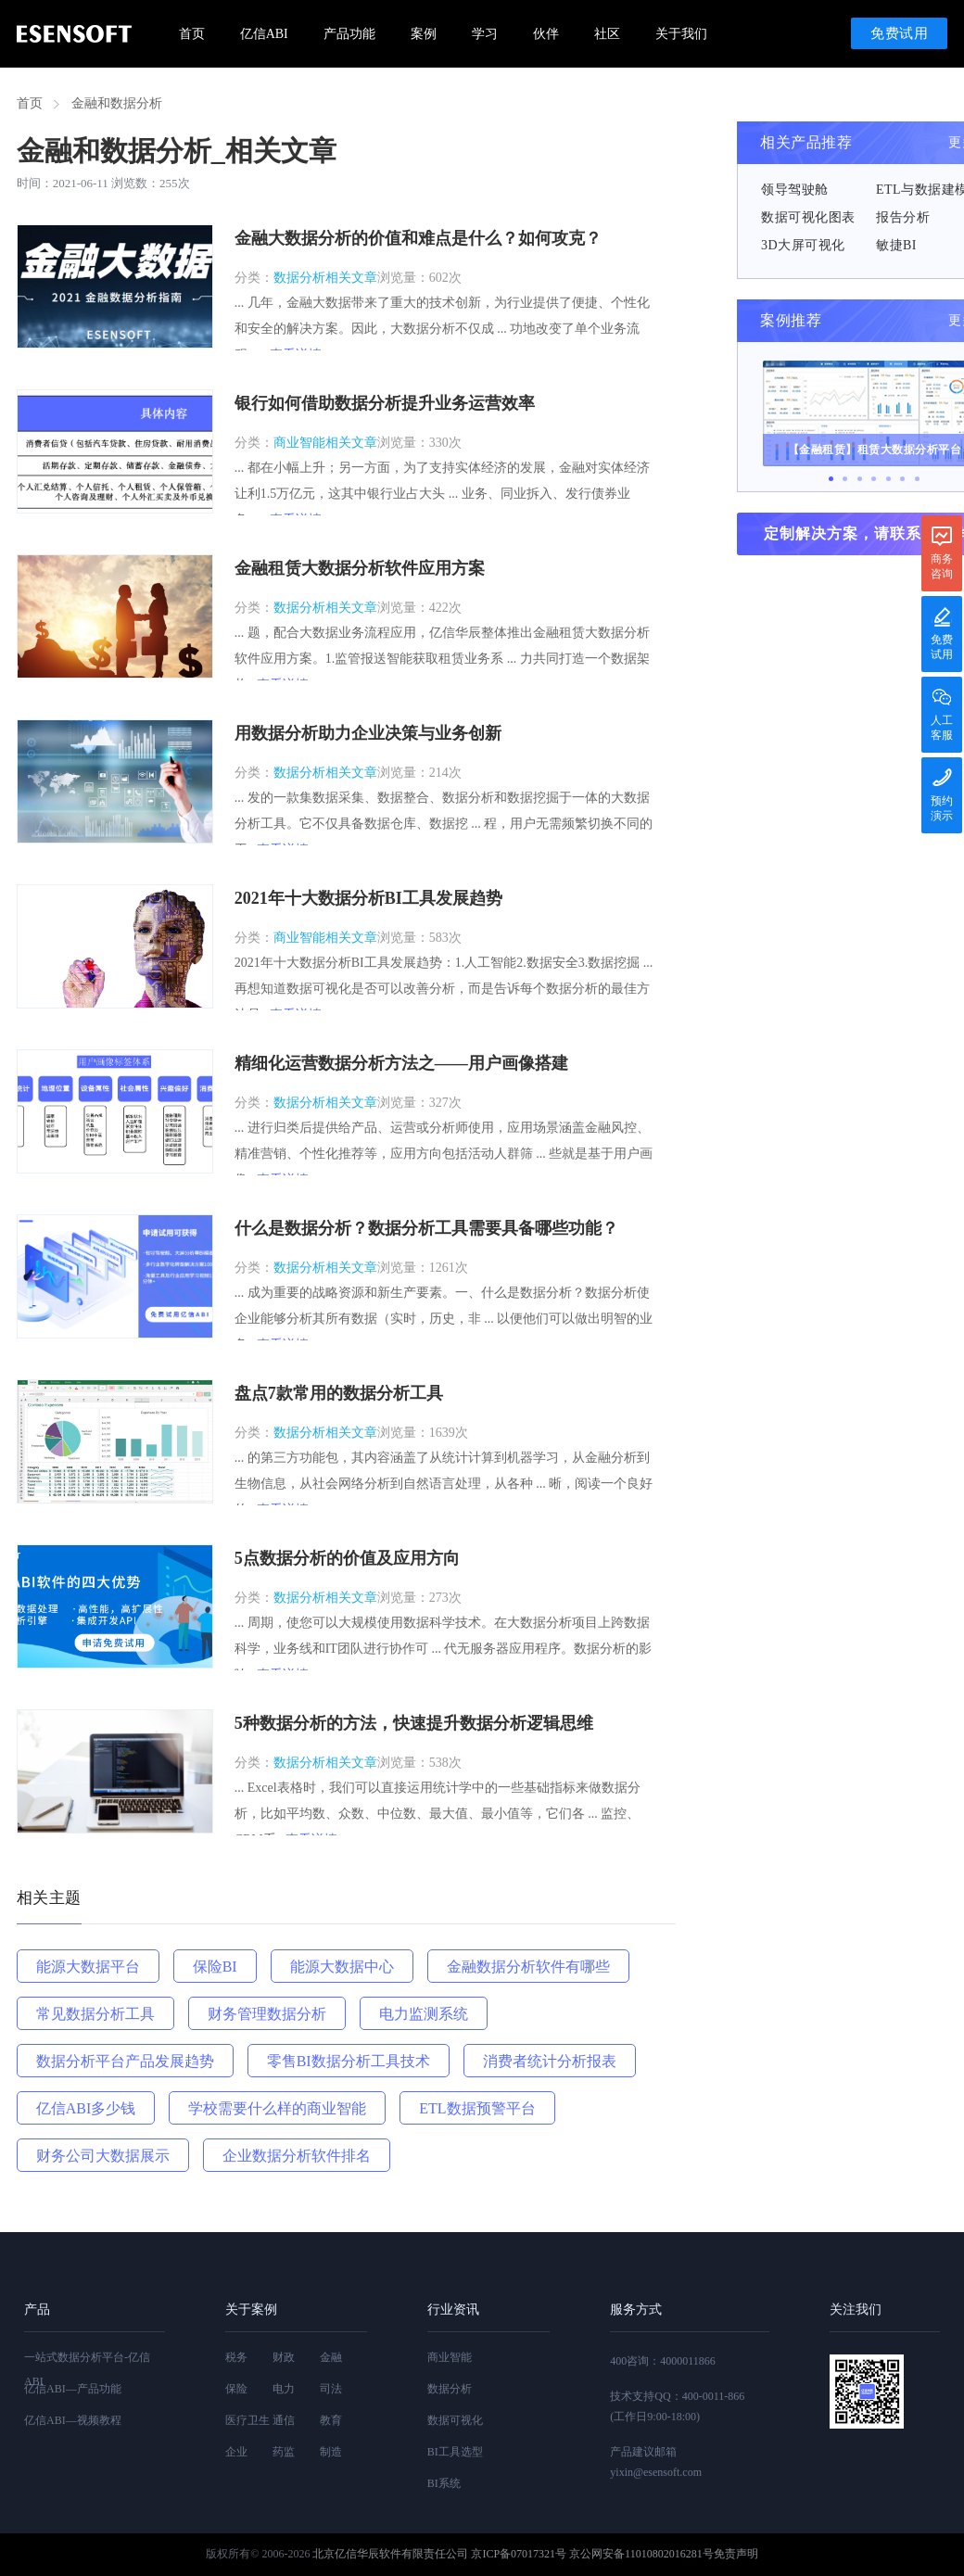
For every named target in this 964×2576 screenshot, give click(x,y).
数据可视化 (455, 2420)
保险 (236, 2388)
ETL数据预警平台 (477, 2108)
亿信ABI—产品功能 (72, 2388)
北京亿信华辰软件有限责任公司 (390, 2553)
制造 (331, 2451)
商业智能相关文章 (325, 443)
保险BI (215, 1966)
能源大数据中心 (342, 1966)
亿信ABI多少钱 (86, 2108)
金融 (331, 2357)
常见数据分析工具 (95, 2014)
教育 (331, 2420)
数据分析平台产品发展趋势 (125, 2061)
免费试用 (899, 33)
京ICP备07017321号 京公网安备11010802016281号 (592, 2553)
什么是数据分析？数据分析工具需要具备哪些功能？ (426, 1228)
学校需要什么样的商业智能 (277, 2108)
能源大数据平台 (88, 1966)
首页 (192, 34)
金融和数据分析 (116, 103)
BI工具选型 (455, 2451)
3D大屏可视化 (803, 245)
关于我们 (681, 34)
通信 (284, 2420)
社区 (607, 34)
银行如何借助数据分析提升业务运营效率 (385, 403)
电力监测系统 (423, 2014)
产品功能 (349, 34)
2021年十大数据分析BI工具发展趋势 (368, 898)
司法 (331, 2388)
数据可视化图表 (808, 217)
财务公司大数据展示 (103, 2156)
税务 (236, 2357)
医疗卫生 (247, 2420)
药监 (284, 2451)
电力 (284, 2388)
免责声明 (736, 2553)
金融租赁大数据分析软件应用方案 (360, 568)
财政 (284, 2357)
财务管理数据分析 (267, 2014)
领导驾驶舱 (795, 190)
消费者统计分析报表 (549, 2061)
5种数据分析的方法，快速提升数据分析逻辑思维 (414, 1723)
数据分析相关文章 (325, 278)
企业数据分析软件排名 (296, 2156)
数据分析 (449, 2388)
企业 (236, 2451)
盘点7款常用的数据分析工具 (339, 1393)
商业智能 (449, 2357)
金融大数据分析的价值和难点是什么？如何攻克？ (418, 238)
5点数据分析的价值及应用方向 (347, 1558)
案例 (424, 34)
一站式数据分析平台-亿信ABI (87, 2369)
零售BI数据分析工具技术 (348, 2061)
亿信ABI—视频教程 (72, 2420)
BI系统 (444, 2483)
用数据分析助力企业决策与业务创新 (368, 733)
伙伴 (546, 34)
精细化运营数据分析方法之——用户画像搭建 (401, 1063)
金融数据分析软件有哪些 (528, 1966)
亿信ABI (264, 34)
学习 (485, 34)
